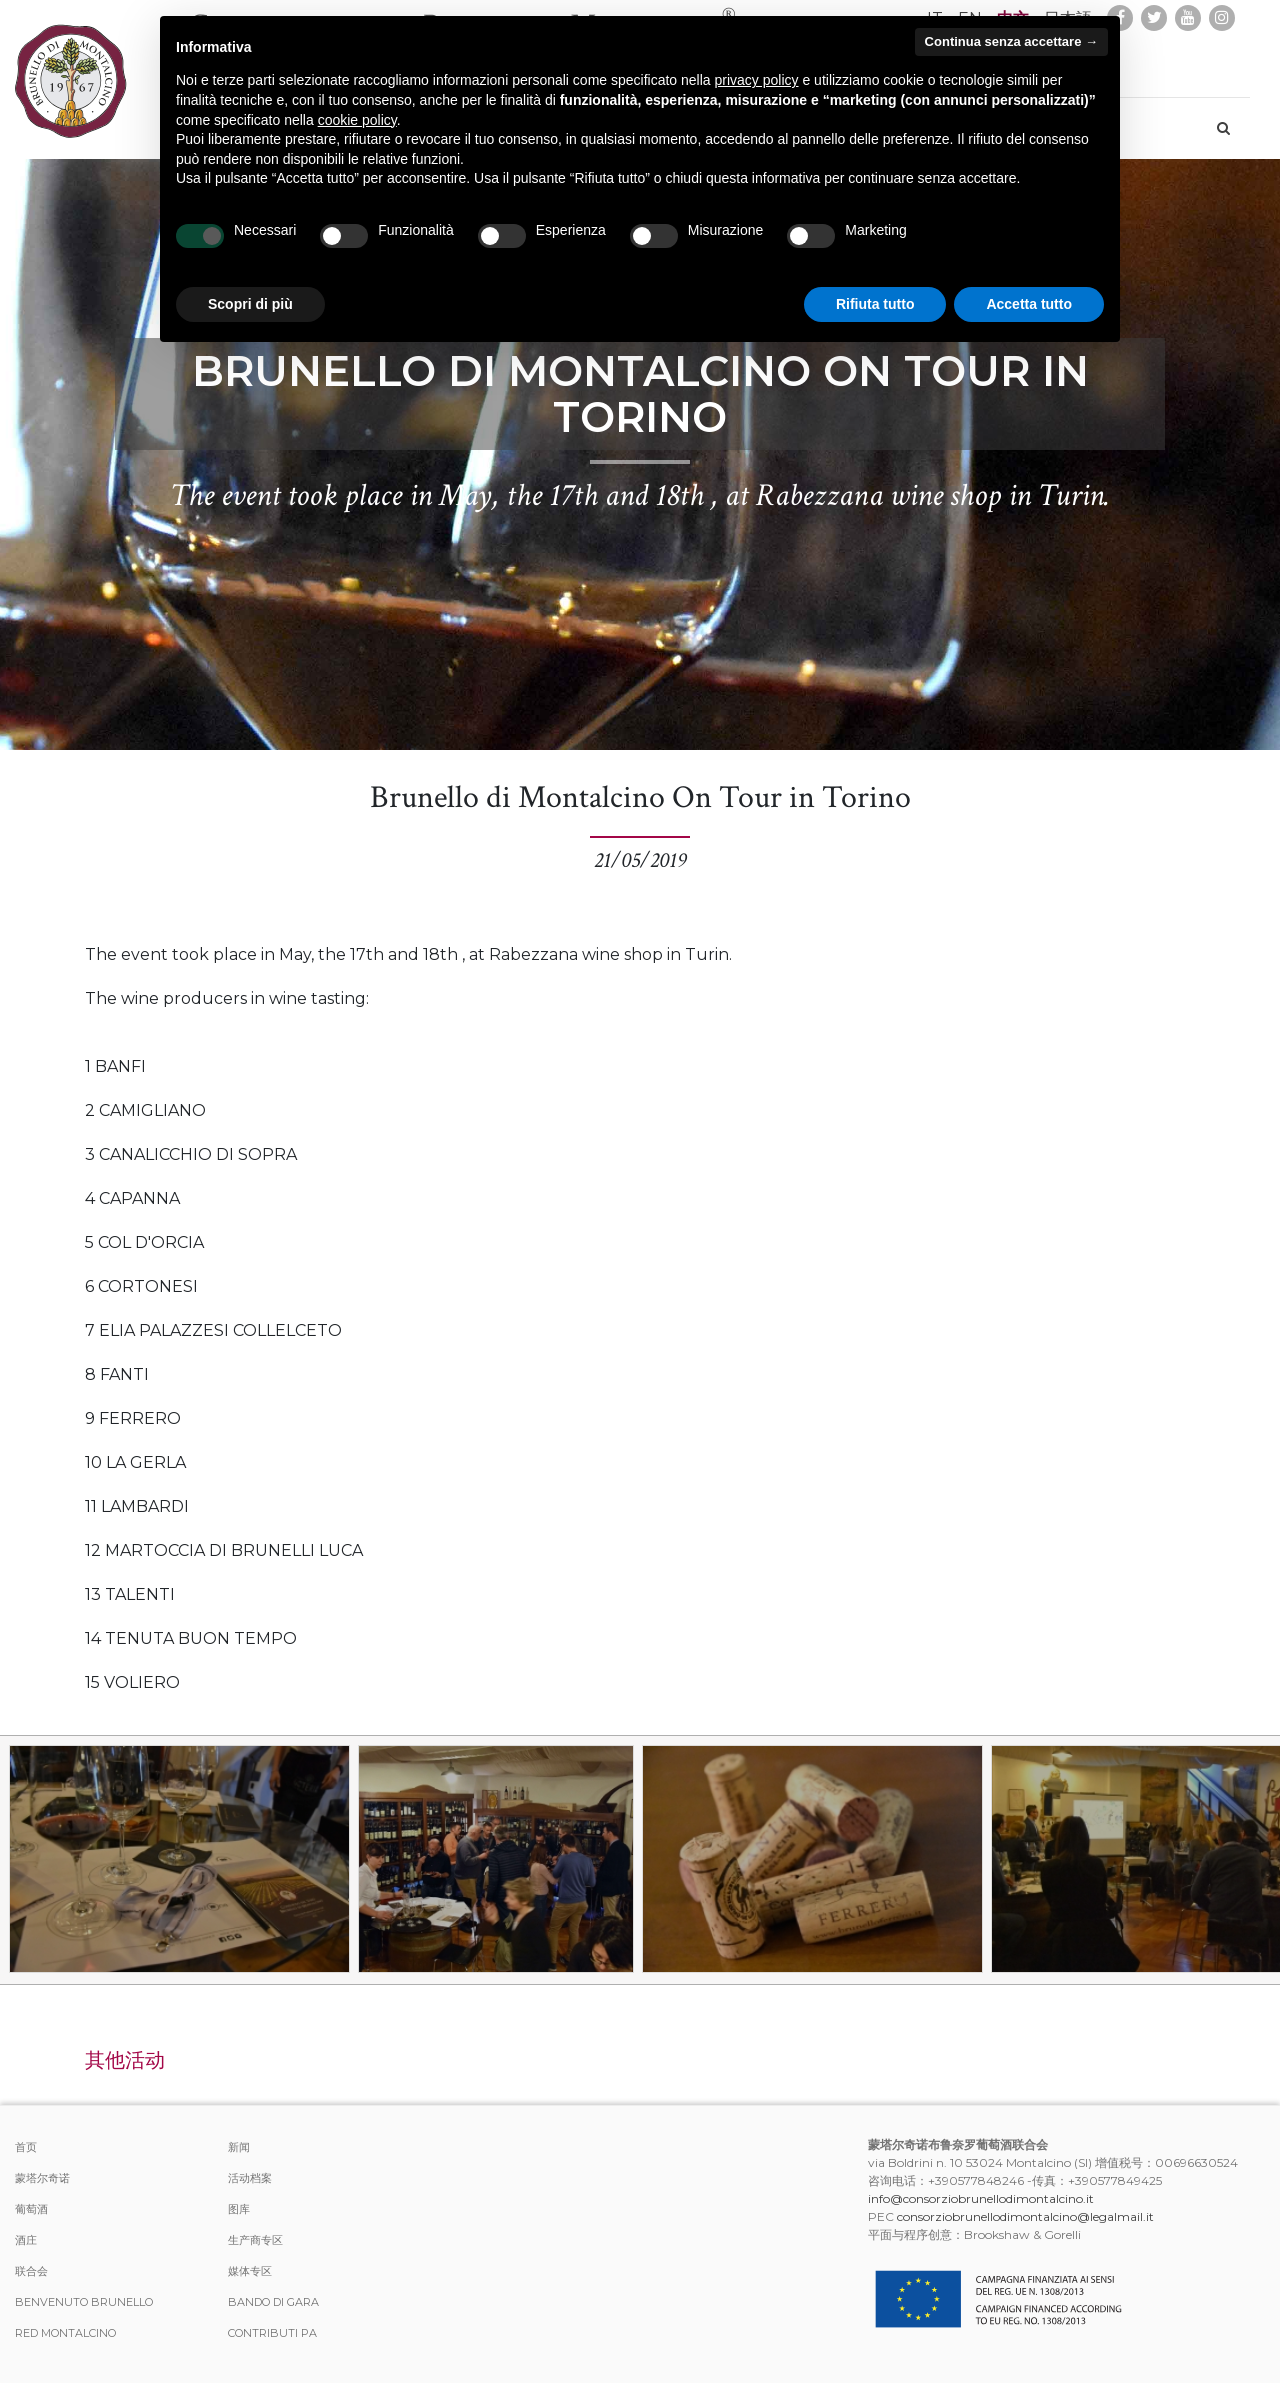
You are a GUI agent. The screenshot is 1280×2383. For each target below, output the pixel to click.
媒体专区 (250, 2271)
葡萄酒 (31, 2209)
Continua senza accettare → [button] (1011, 41)
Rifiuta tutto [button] (875, 304)
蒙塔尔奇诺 (42, 2178)
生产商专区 (255, 2240)
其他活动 (125, 2060)
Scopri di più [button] (250, 304)
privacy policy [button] (757, 80)
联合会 (31, 2271)
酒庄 (26, 2240)
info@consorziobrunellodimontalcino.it (981, 2198)
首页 (26, 2147)
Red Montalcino (65, 2333)
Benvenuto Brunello (84, 2302)
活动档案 (250, 2178)
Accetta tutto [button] (1029, 304)
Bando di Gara (273, 2302)
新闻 (239, 2147)
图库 (239, 2209)
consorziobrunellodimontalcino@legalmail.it (1025, 2216)
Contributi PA (272, 2333)
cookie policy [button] (357, 120)
